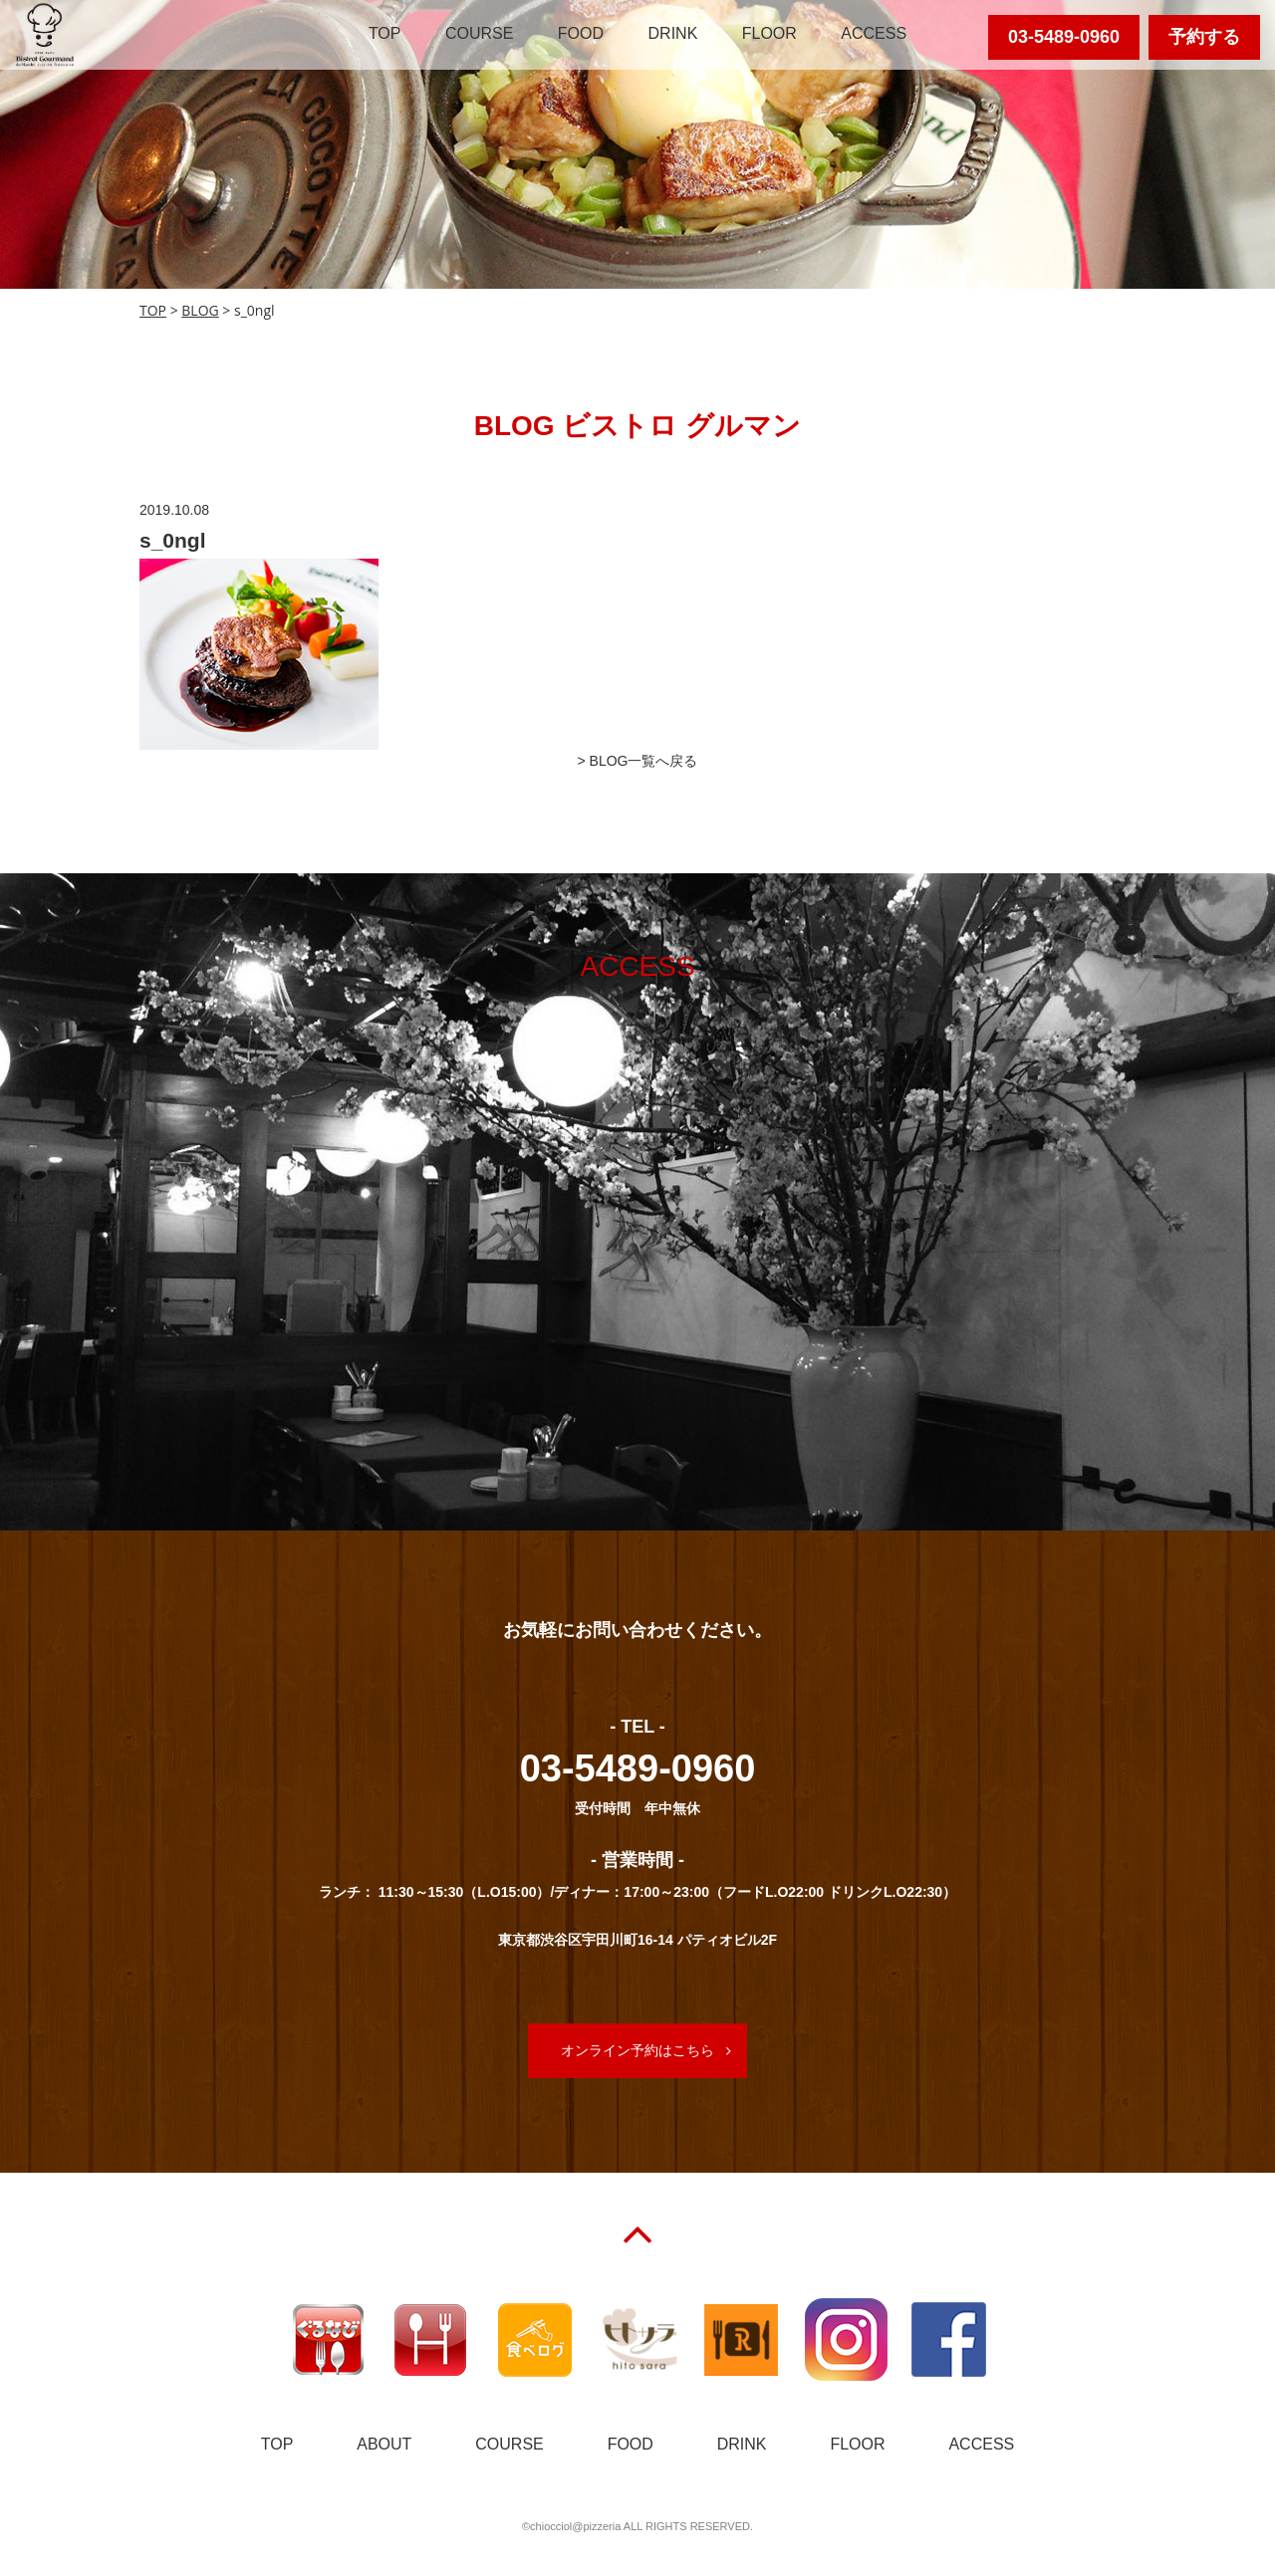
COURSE (479, 33)
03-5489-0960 (1064, 37)
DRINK (673, 33)
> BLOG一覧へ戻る (638, 761)
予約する (1204, 37)
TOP (385, 33)
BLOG (199, 310)
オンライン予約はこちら (637, 2050)
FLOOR (769, 33)
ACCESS (873, 33)
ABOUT (384, 2444)
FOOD (581, 33)
